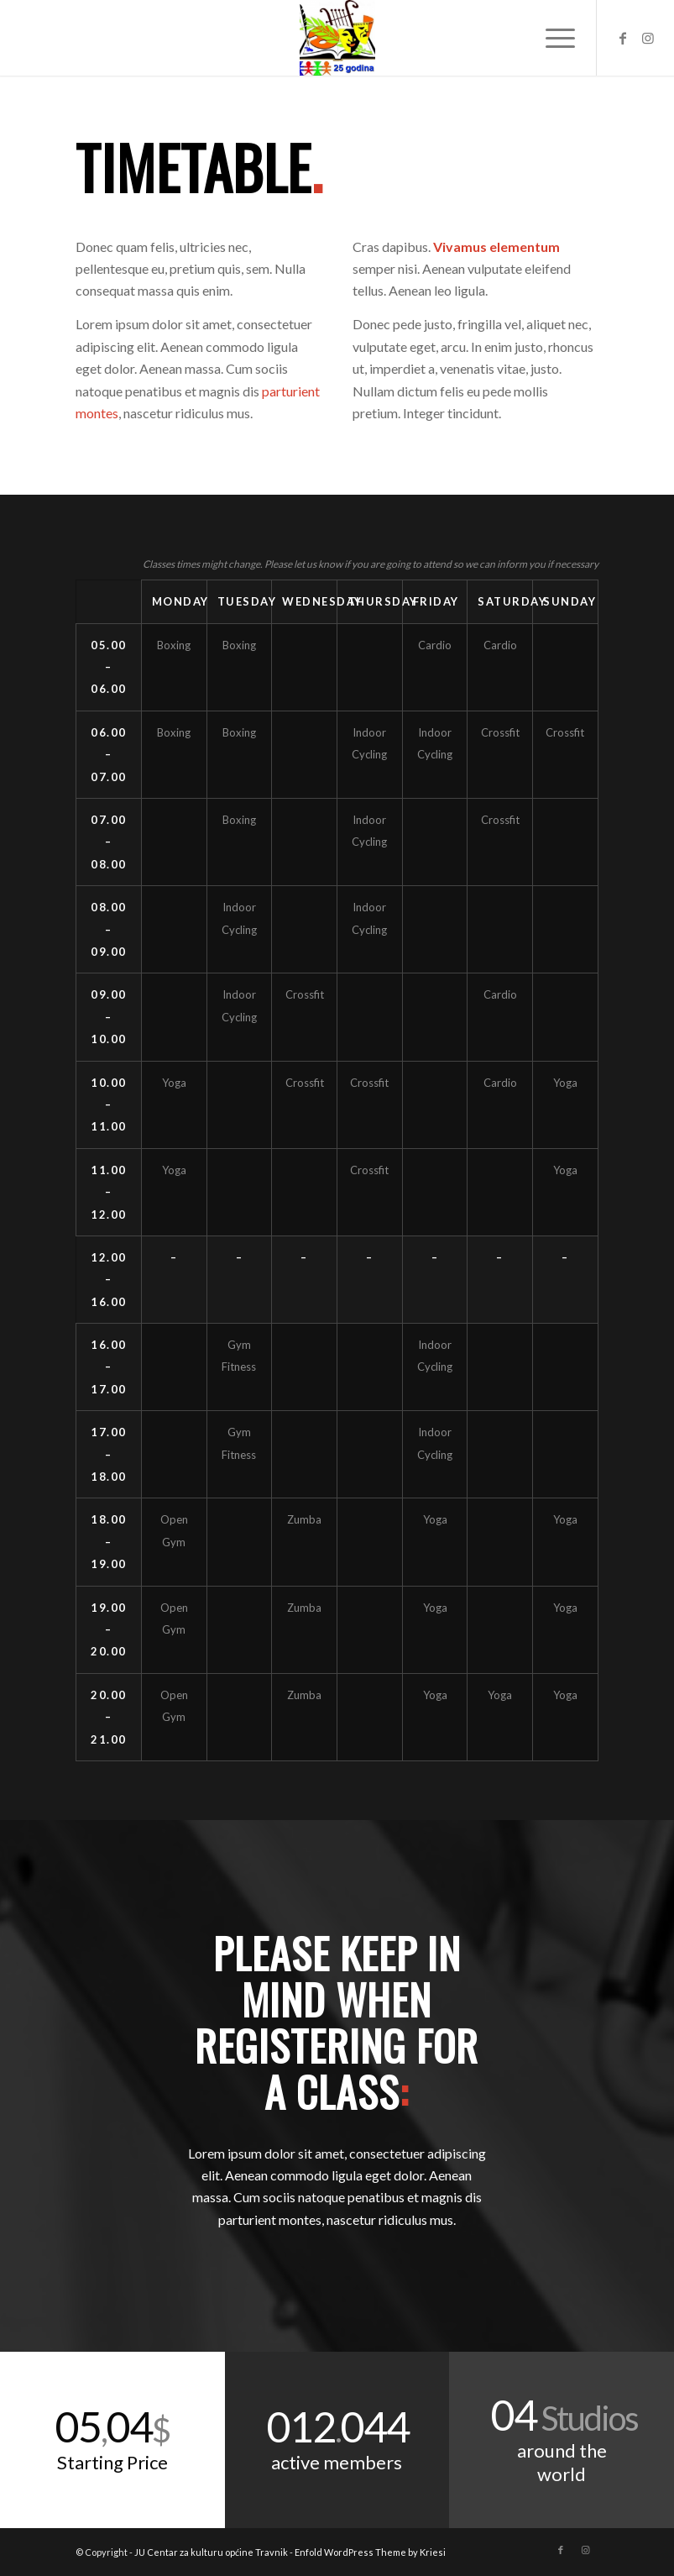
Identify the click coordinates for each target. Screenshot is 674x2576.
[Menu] (552, 38)
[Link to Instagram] (648, 37)
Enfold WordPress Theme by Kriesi (370, 2552)
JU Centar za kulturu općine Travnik (211, 2552)
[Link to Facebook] (622, 37)
